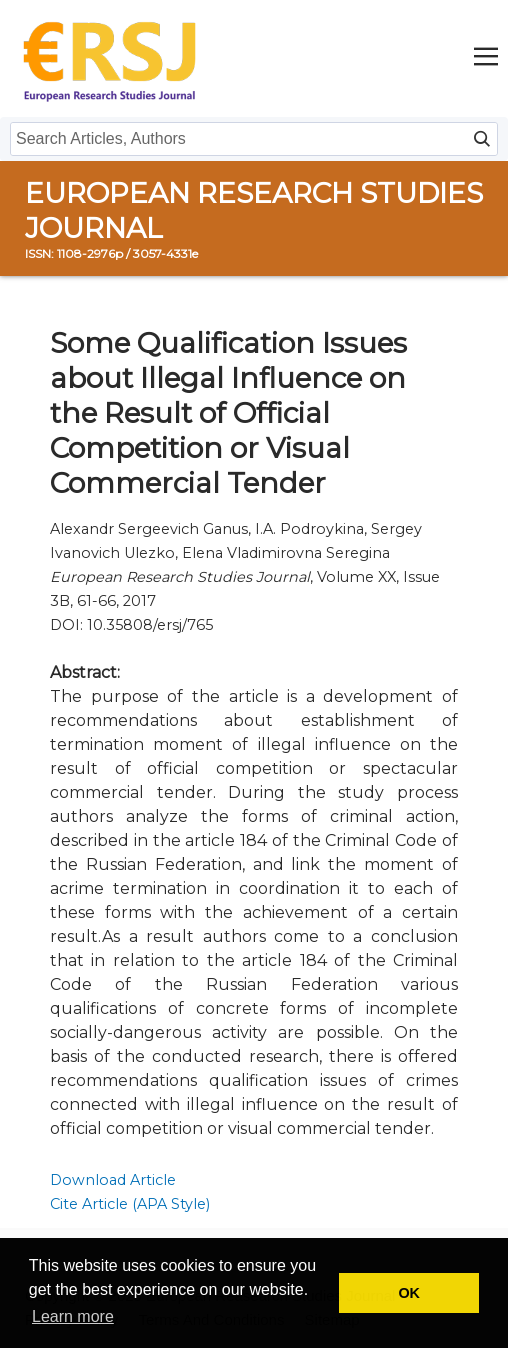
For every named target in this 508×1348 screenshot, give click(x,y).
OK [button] (409, 1293)
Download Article (113, 1180)
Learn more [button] (73, 1316)
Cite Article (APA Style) (130, 1204)
